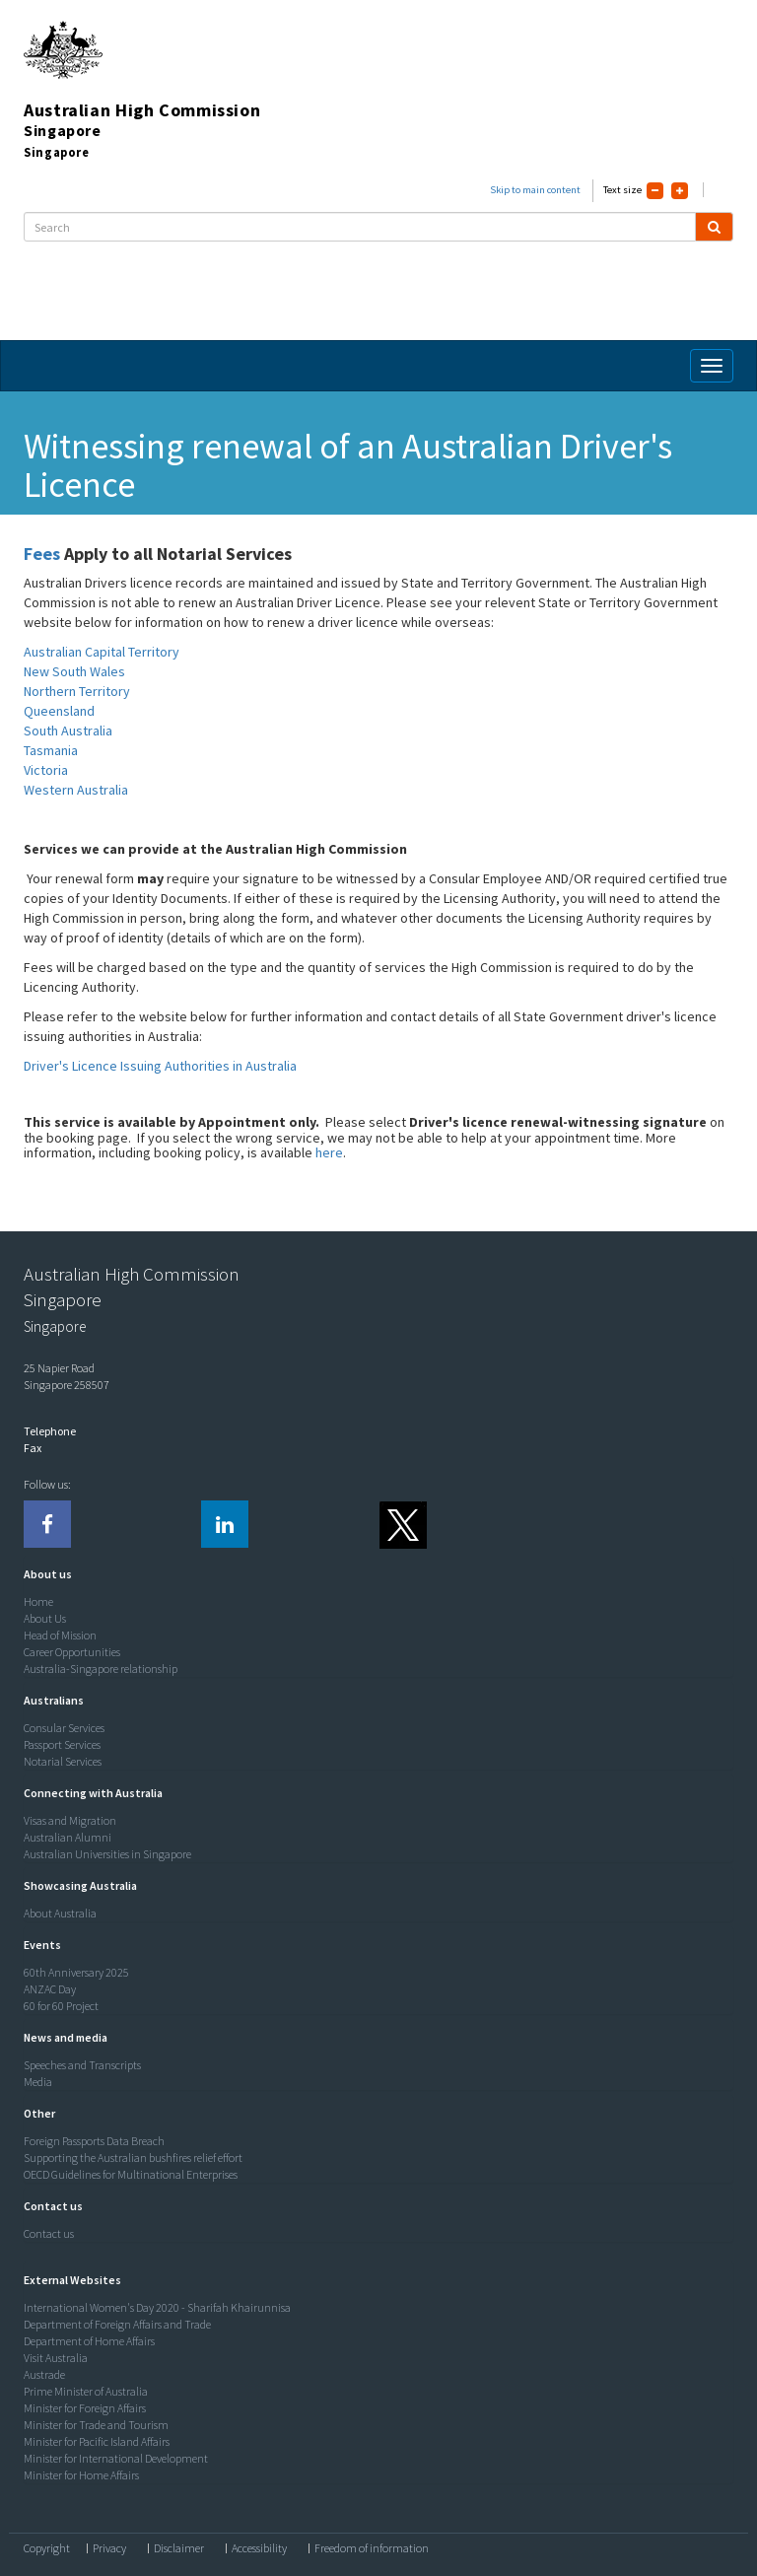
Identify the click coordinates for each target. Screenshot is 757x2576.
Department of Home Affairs (89, 2340)
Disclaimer (179, 2548)
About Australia (60, 1913)
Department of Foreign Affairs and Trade (117, 2324)
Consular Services (64, 1727)
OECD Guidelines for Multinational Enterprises (131, 2174)
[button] (43, 1573)
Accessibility (259, 2548)
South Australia (68, 730)
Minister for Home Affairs (81, 2475)
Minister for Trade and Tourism (96, 2424)
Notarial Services (63, 1761)
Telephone (50, 1431)
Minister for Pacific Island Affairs (97, 2441)
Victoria (46, 770)
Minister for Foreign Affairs (85, 2408)
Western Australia (76, 790)
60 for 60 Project (61, 2005)
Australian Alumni (67, 1837)
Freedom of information (371, 2548)
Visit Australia (56, 2357)
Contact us (49, 2233)
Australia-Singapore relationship (100, 1668)
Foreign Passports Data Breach (94, 2140)
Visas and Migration (70, 1820)
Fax (32, 1447)
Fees (42, 553)
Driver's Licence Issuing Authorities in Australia (160, 1066)
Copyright (47, 2548)
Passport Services (62, 1744)
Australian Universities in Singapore (107, 1853)
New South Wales (74, 671)
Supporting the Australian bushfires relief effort (133, 2157)
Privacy (109, 2548)
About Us (45, 1618)
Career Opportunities (72, 1651)
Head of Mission (60, 1635)
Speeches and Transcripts (82, 2064)
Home (38, 1601)
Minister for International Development (116, 2458)
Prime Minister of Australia (86, 2391)
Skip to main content (535, 189)
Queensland (59, 711)
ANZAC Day (50, 1989)
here (329, 1152)
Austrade (44, 2374)
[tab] (373, 1574)
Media (38, 2081)
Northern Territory (77, 691)
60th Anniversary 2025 (76, 1972)
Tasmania (51, 750)
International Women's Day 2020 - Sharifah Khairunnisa (157, 2307)
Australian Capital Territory (101, 652)
